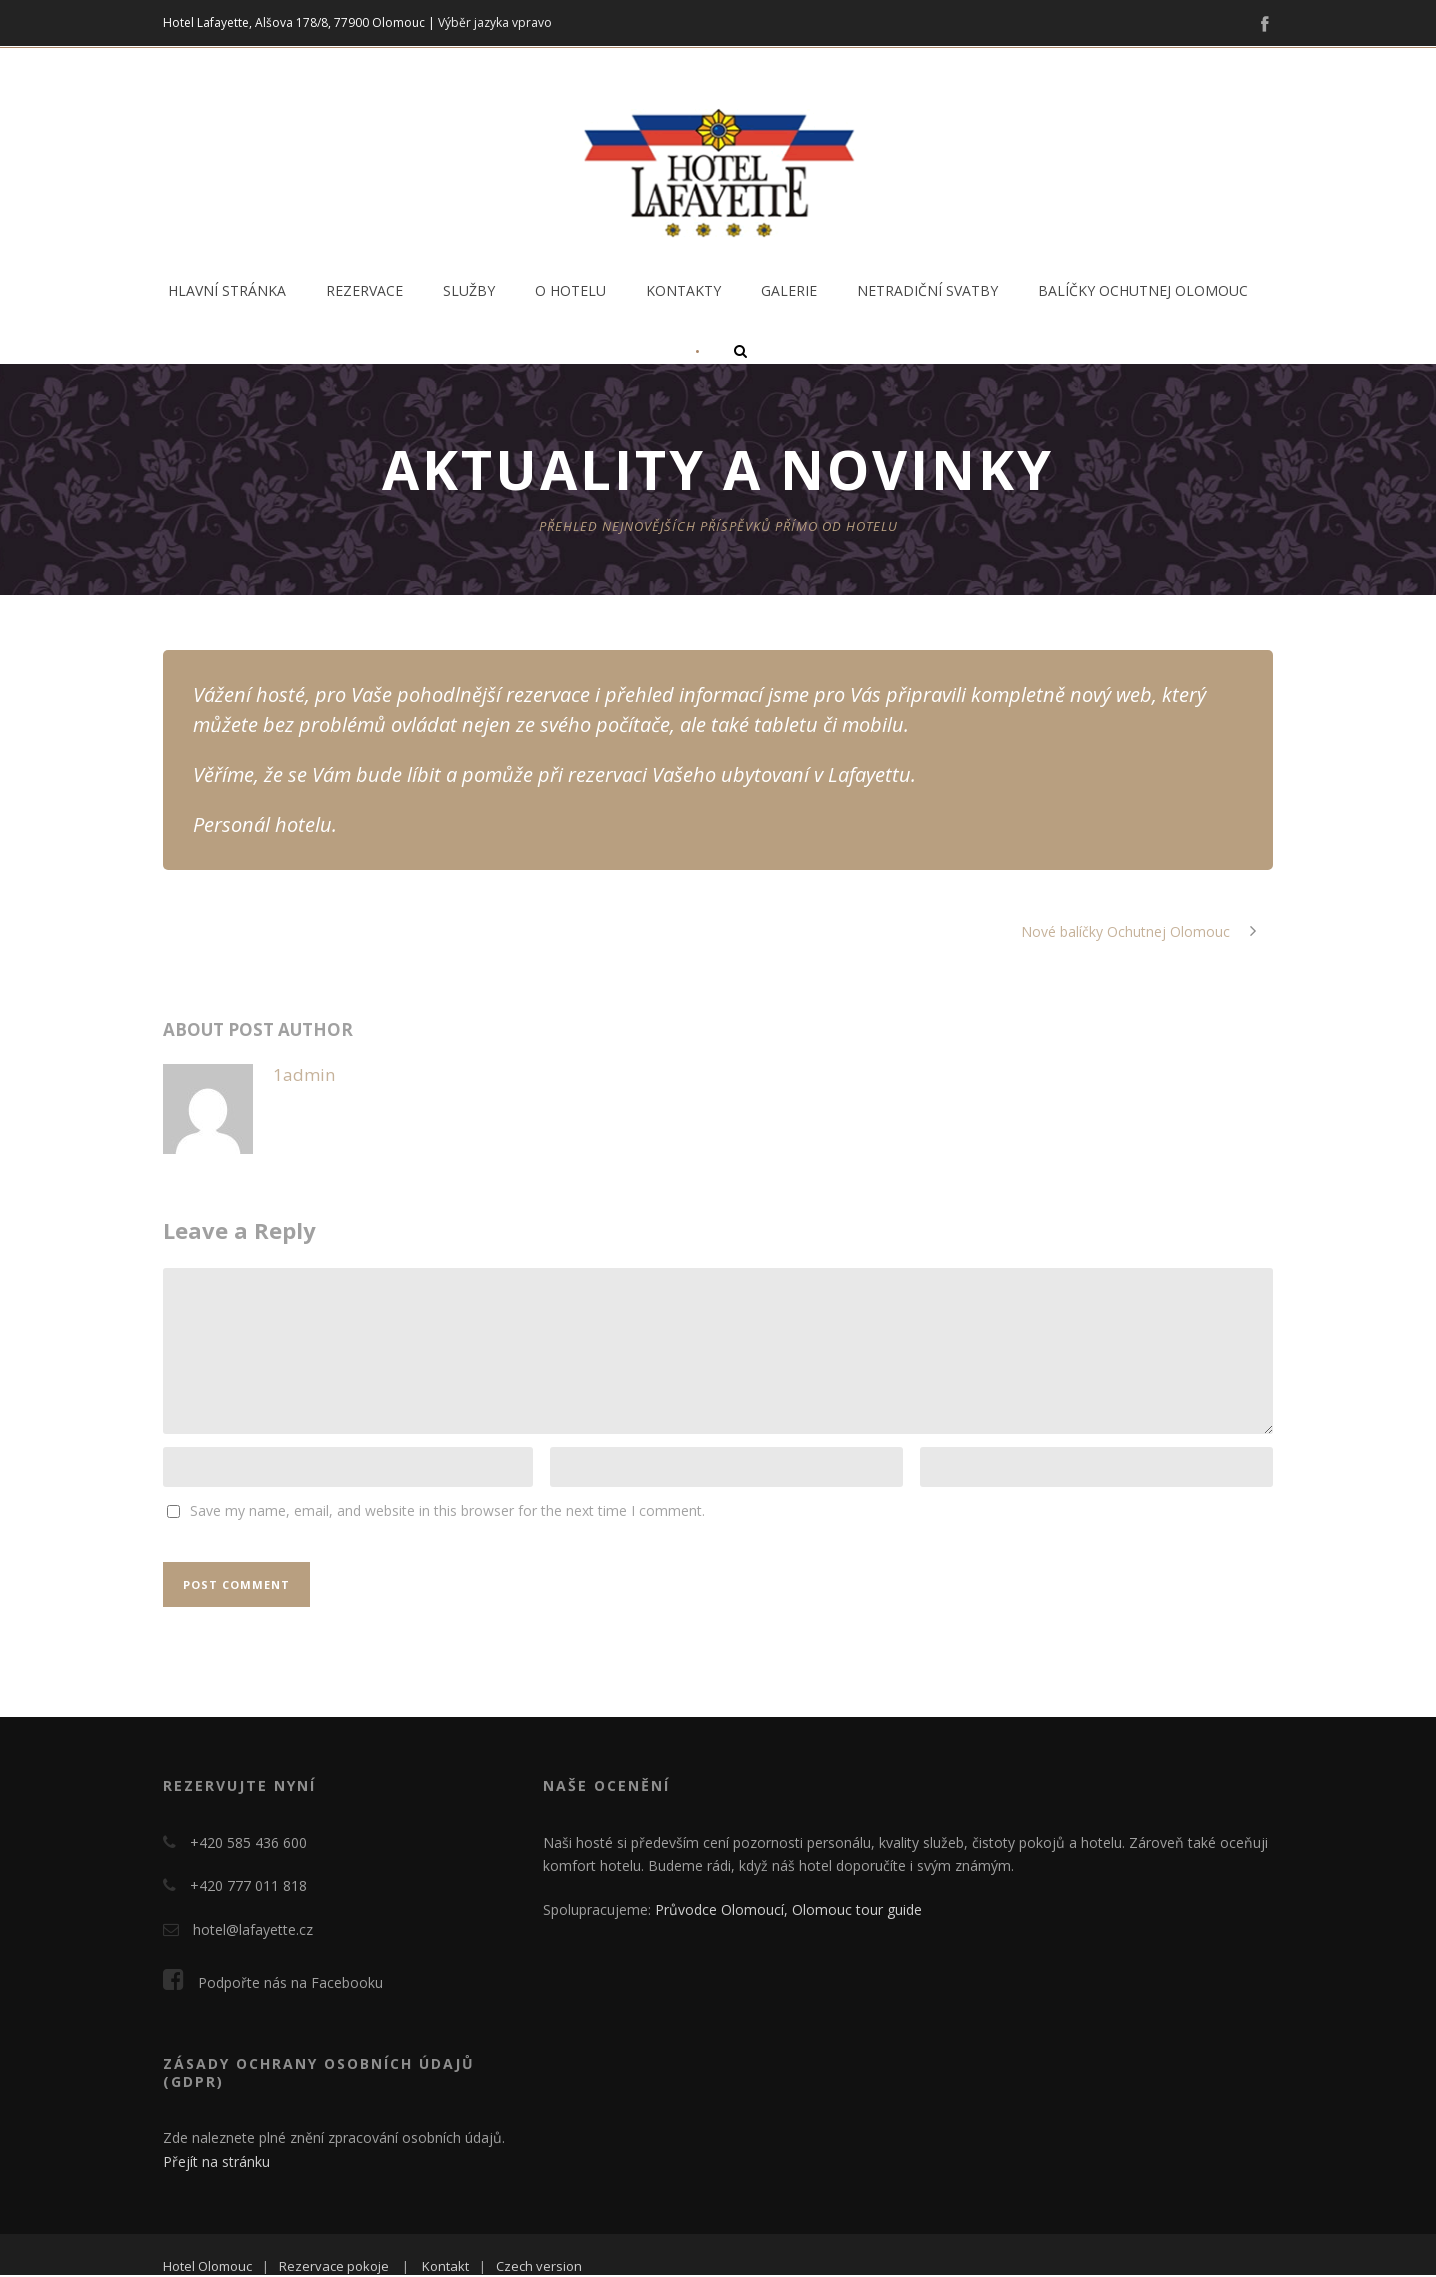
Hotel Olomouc (207, 2266)
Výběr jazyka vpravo (495, 22)
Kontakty (683, 290)
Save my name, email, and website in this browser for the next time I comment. (447, 1510)
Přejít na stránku (216, 2161)
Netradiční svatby (927, 290)
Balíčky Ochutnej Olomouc (1143, 290)
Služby (469, 290)
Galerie (789, 290)
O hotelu (570, 290)
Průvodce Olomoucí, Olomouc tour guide (788, 1909)
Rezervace (364, 290)
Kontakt (445, 2266)
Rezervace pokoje (334, 2266)
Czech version (539, 2266)
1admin (304, 1074)
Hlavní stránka (227, 290)
